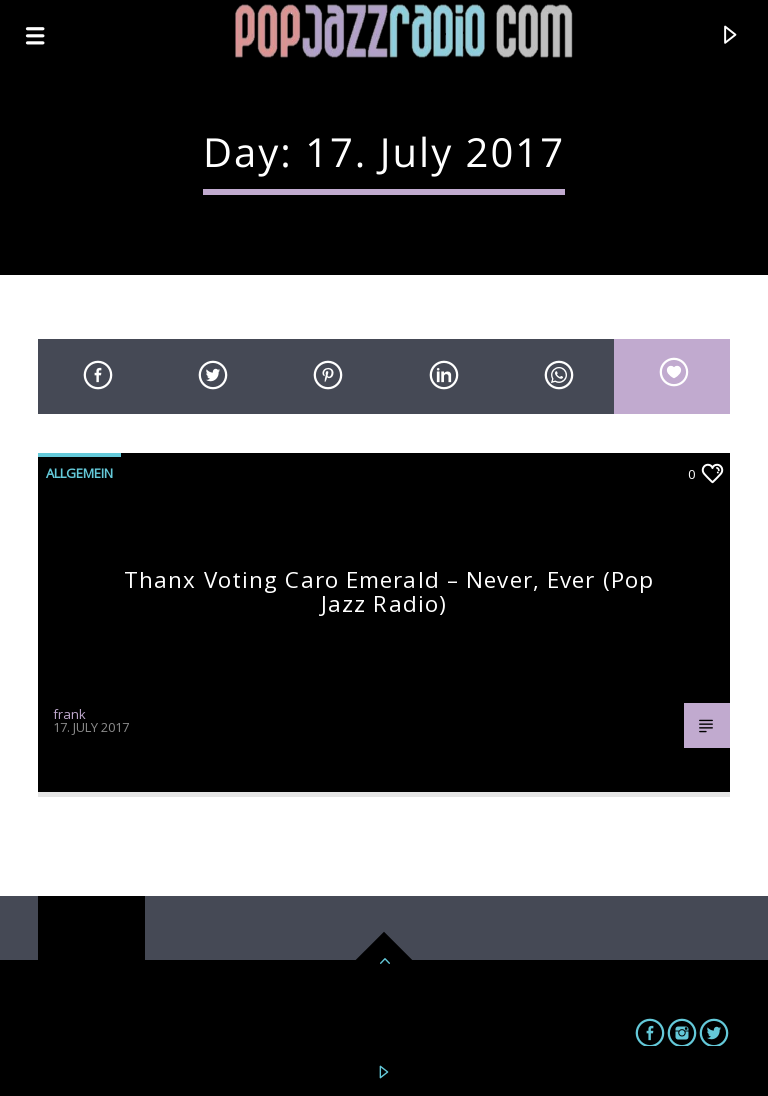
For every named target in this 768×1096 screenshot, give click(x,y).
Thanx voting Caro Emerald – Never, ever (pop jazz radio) (389, 591)
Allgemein (79, 473)
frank (69, 714)
